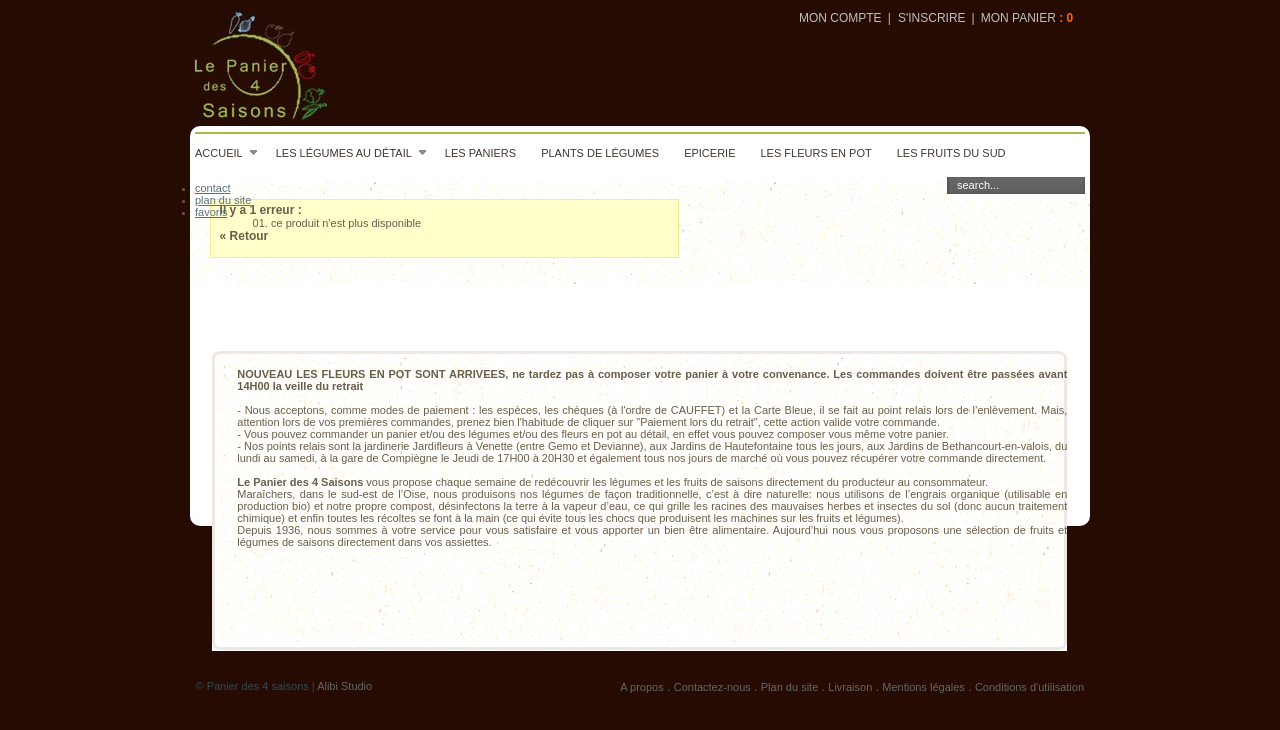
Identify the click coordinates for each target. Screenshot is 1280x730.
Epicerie (709, 153)
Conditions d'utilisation (1029, 687)
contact (212, 188)
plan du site (223, 200)
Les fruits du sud (951, 153)
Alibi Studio (344, 686)
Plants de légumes (600, 153)
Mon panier (1018, 18)
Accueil (226, 153)
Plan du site (789, 687)
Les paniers (480, 153)
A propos (641, 687)
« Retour (244, 236)
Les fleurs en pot (815, 153)
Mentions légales (923, 687)
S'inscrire (932, 18)
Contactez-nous (712, 687)
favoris (211, 212)
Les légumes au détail (352, 153)
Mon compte (840, 18)
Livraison (850, 687)
